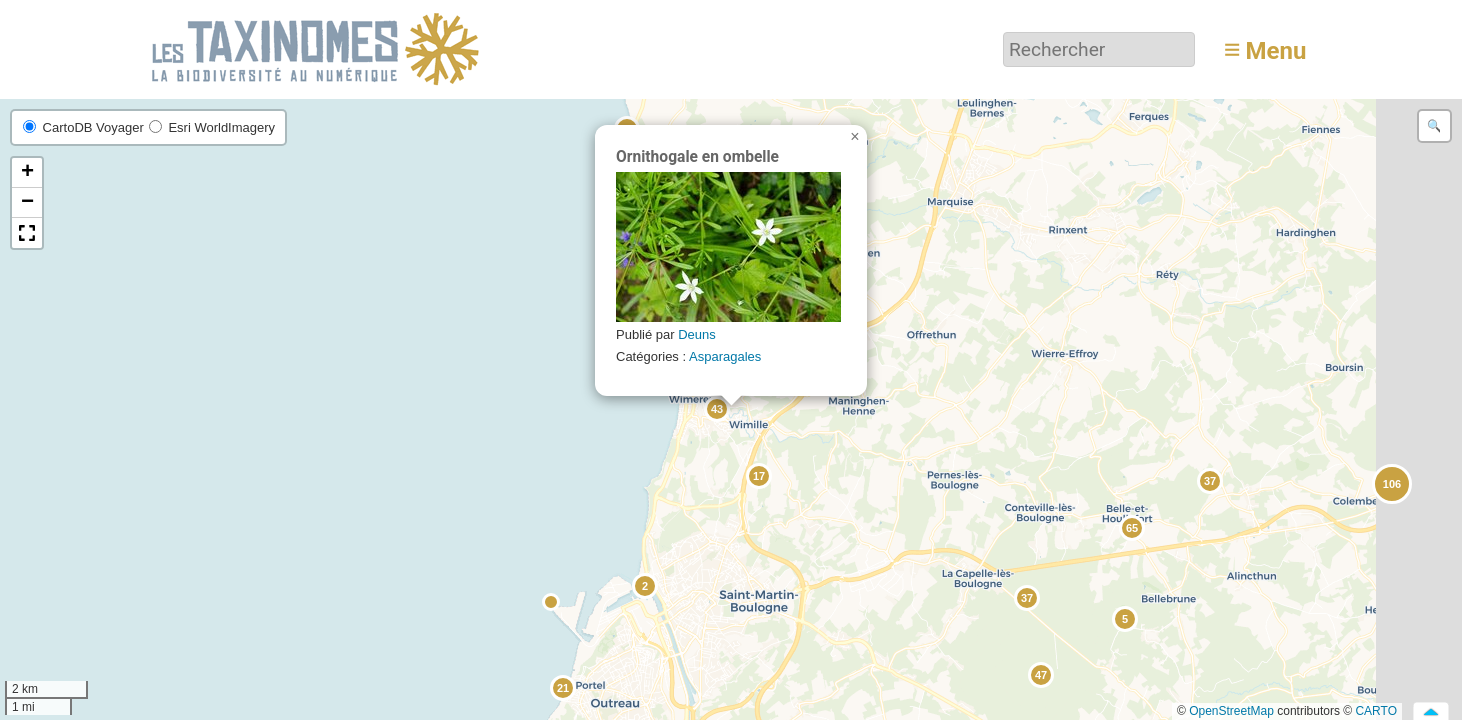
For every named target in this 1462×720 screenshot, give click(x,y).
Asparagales (725, 356)
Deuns (697, 334)
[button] (552, 603)
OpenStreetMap (1231, 711)
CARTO (1376, 711)
